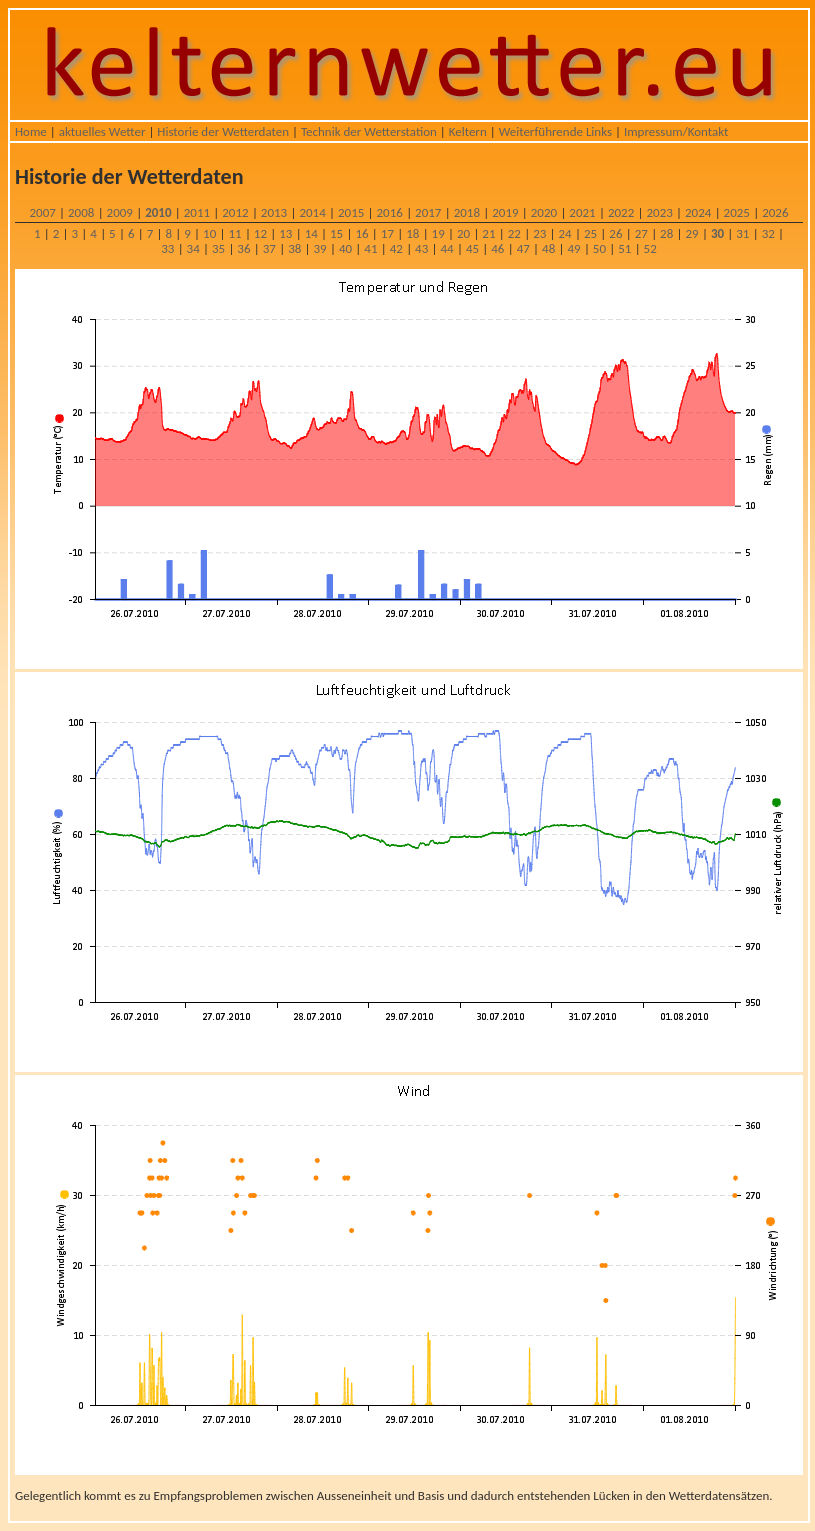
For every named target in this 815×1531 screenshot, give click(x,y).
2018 (467, 212)
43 (421, 248)
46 (497, 248)
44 (446, 248)
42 (396, 248)
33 (167, 248)
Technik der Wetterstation (369, 131)
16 (361, 233)
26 (615, 233)
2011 (197, 212)
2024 (698, 212)
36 (243, 248)
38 (294, 248)
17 (387, 233)
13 (285, 233)
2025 (737, 212)
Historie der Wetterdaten (223, 131)
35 (218, 248)
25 (590, 233)
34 (193, 248)
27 (641, 233)
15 (336, 233)
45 (472, 248)
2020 (544, 212)
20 (463, 233)
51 (624, 248)
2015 (351, 212)
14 (311, 233)
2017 (428, 212)
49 (573, 248)
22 (514, 233)
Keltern (468, 131)
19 (438, 233)
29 (691, 233)
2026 (775, 212)
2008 (81, 212)
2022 (621, 212)
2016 (390, 212)
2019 (505, 212)
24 (565, 233)
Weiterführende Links (555, 131)
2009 (120, 212)
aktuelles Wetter (102, 131)
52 (650, 248)
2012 (235, 212)
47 (523, 248)
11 (234, 233)
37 (269, 248)
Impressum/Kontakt (676, 131)
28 (666, 233)
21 (488, 233)
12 (260, 233)
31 (742, 233)
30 (717, 233)
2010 (158, 212)
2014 (312, 212)
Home (31, 131)
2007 (42, 212)
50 (599, 248)
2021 (582, 212)
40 (345, 248)
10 (209, 233)
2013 (274, 212)
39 (320, 248)
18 (412, 233)
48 (548, 248)
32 (768, 233)
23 (539, 233)
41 (370, 248)
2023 (659, 212)
